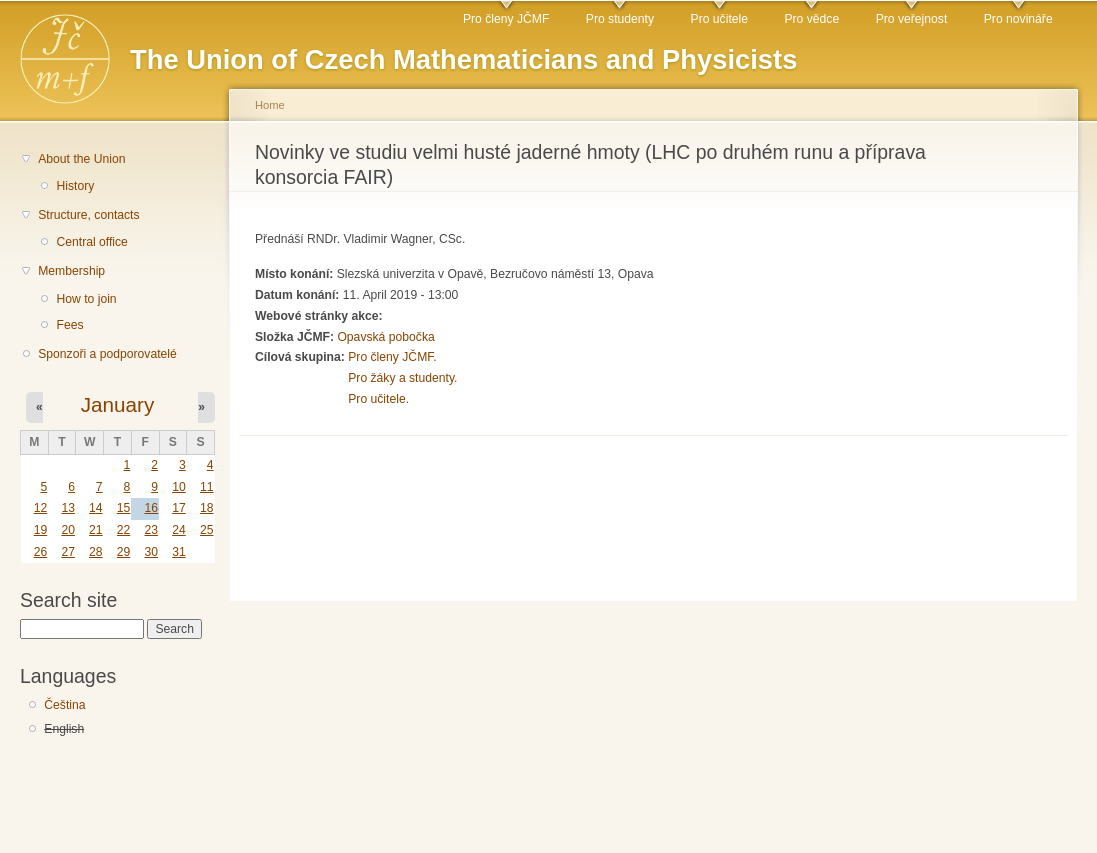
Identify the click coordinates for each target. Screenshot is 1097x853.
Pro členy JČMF (506, 19)
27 (68, 552)
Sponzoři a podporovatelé (107, 354)
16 (151, 508)
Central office (91, 242)
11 (207, 487)
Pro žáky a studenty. (402, 378)
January (118, 404)
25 (207, 530)
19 (41, 530)
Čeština (64, 705)
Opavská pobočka (385, 337)
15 (124, 508)
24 (179, 530)
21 (96, 530)
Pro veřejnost (912, 19)
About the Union (81, 159)
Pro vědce (811, 19)
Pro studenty (620, 19)
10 (179, 487)
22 (124, 530)
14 (96, 508)
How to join (86, 299)
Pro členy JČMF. (392, 357)
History (75, 186)
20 (68, 530)
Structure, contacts (88, 215)
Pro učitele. (378, 399)
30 (151, 552)
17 (179, 508)
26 (41, 552)
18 (207, 508)
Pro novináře (1018, 19)
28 (96, 552)
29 (124, 552)
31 (179, 552)
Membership (71, 271)
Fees (69, 325)
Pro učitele (719, 19)
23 (151, 530)
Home (270, 105)
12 (41, 508)
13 (68, 508)
